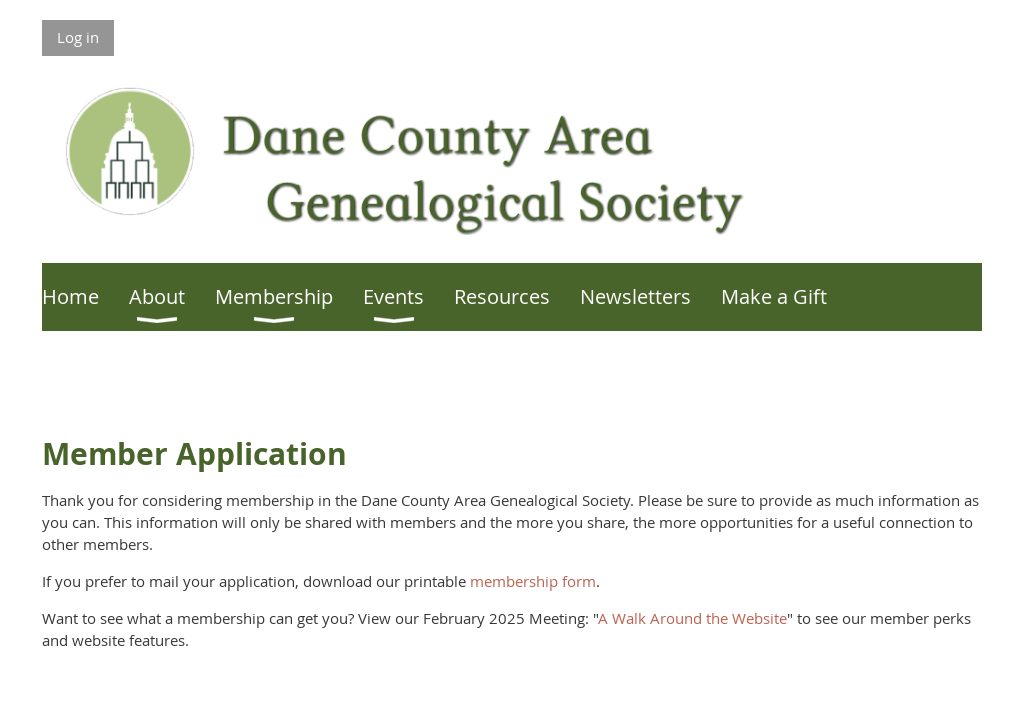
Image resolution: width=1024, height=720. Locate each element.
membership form (533, 581)
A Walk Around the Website (692, 618)
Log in (78, 37)
